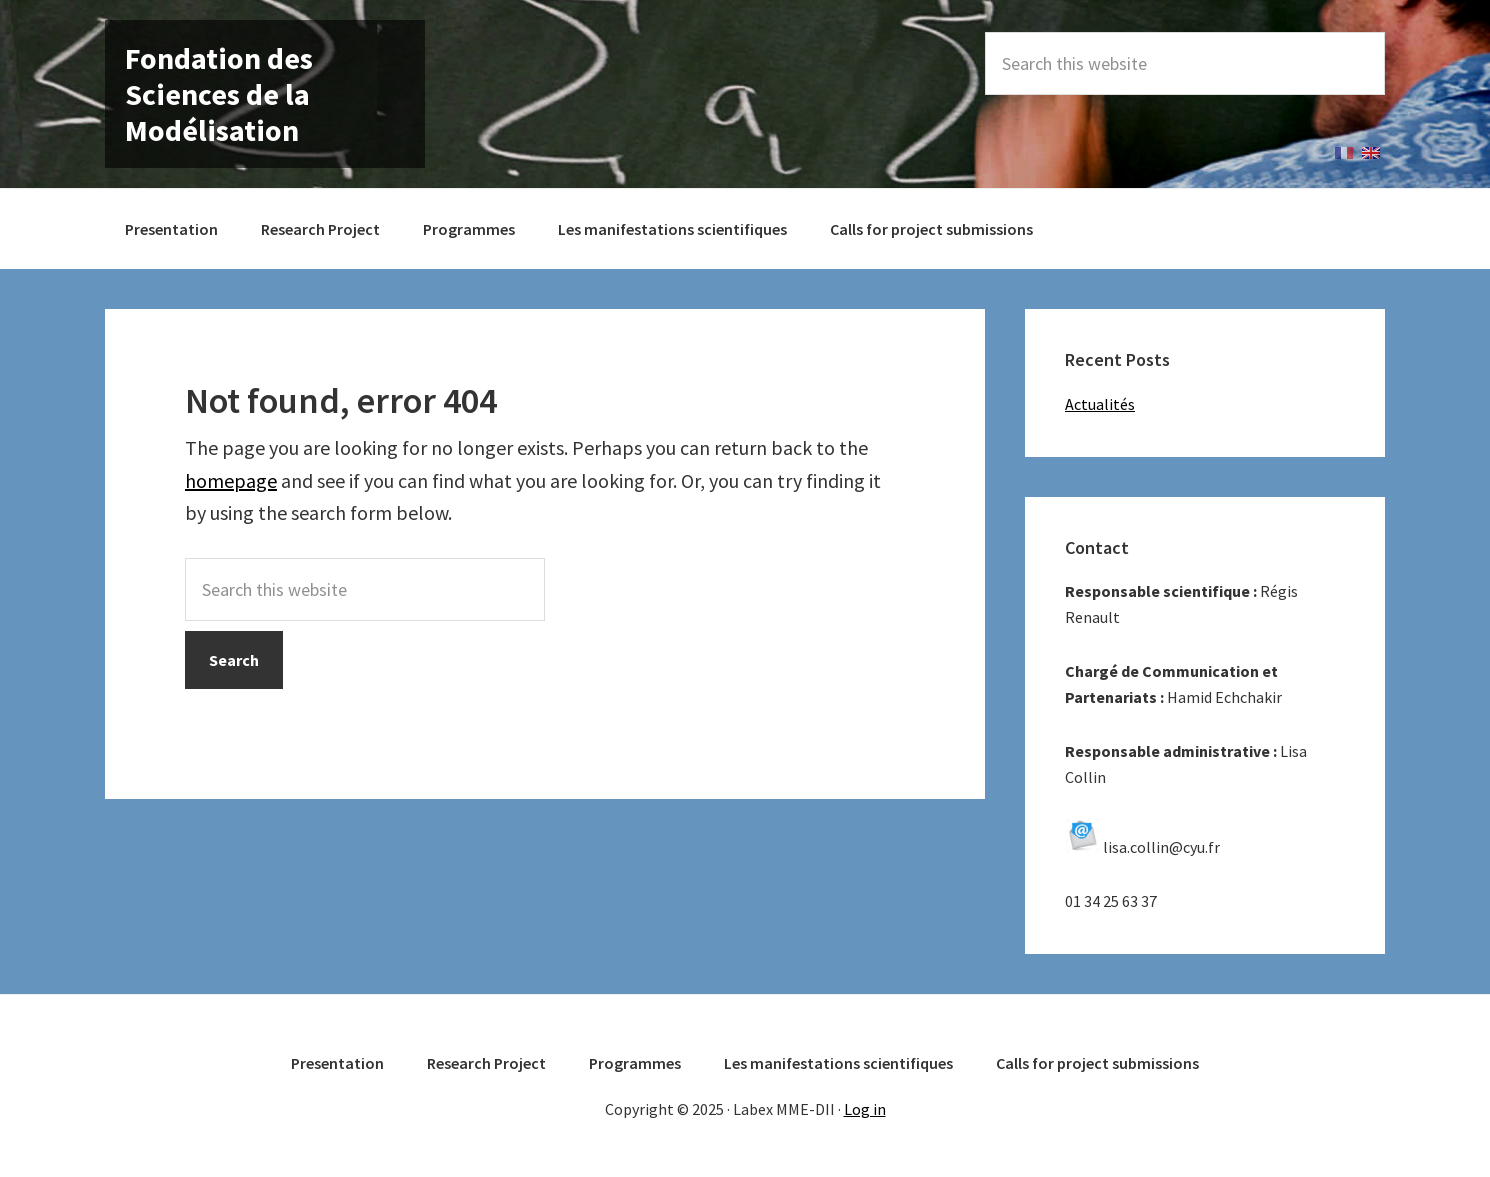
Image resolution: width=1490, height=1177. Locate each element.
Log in (865, 1109)
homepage (231, 480)
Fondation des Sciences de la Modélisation (219, 94)
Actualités (1100, 404)
